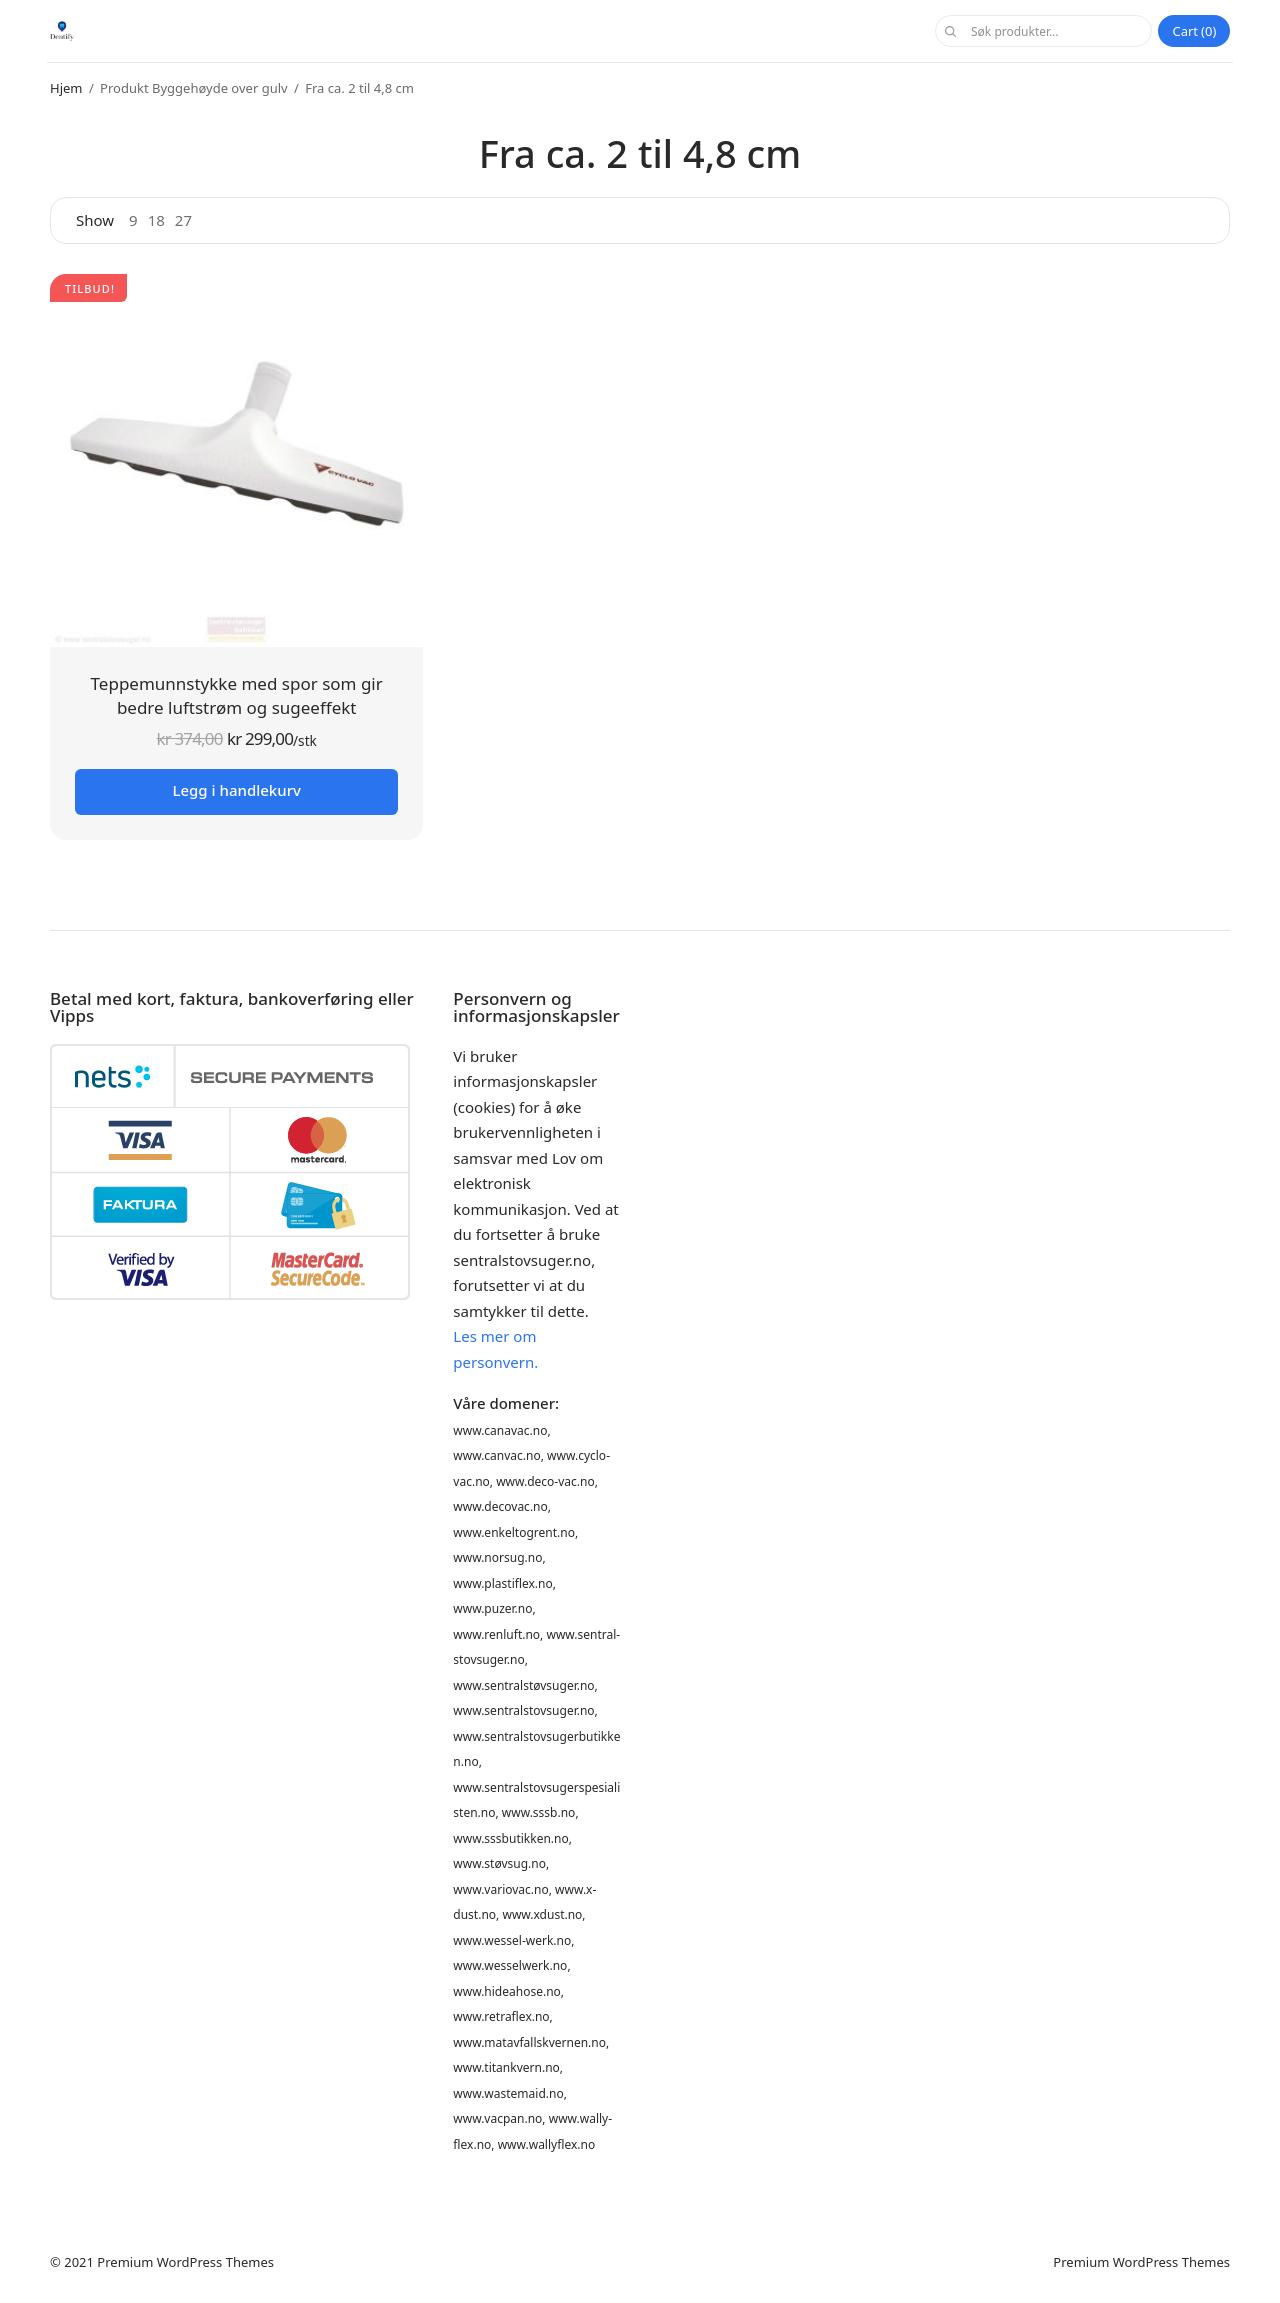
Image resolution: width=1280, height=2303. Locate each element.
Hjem (66, 88)
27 (183, 220)
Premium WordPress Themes (185, 2262)
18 (156, 220)
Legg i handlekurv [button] (236, 790)
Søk (950, 31)
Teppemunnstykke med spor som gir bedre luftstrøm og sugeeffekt (237, 695)
